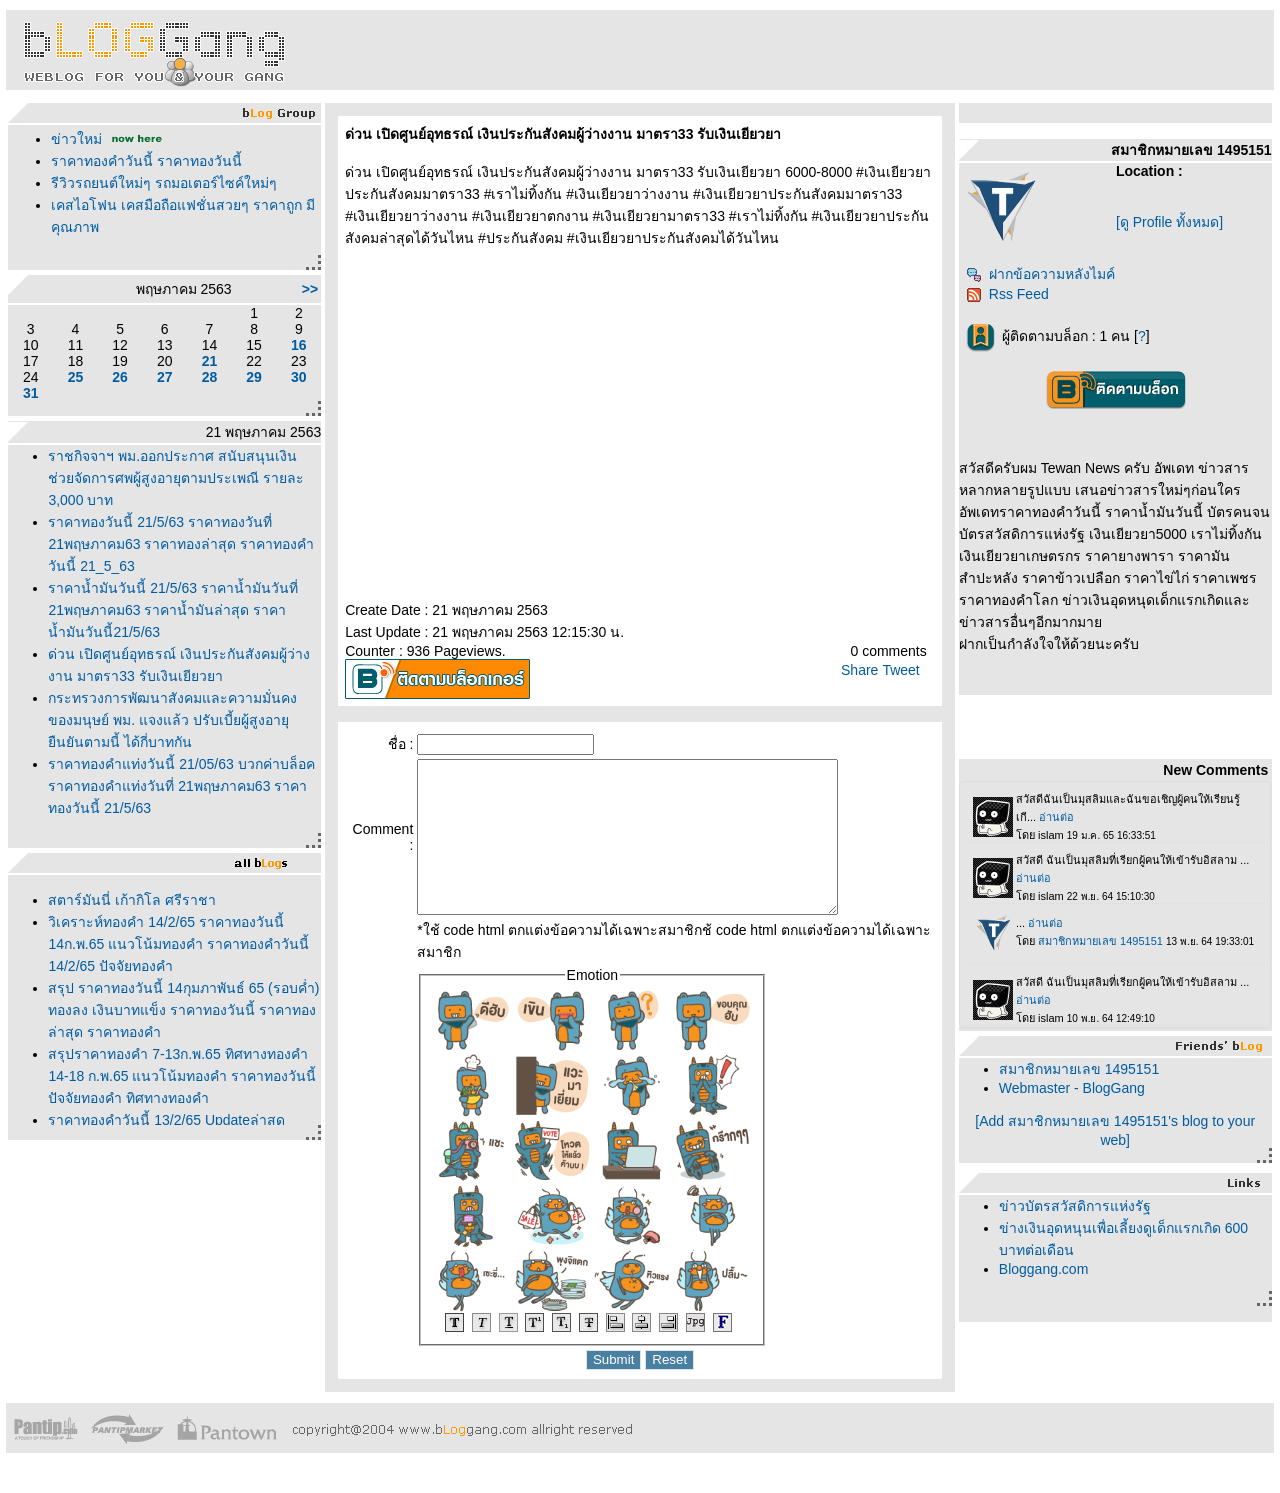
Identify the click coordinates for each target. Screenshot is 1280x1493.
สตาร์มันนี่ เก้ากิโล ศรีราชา (132, 900)
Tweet (900, 670)
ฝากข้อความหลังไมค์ (1040, 274)
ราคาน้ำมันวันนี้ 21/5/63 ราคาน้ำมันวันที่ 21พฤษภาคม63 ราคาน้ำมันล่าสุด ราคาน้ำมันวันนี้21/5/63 (173, 610)
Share (859, 670)
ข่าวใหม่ (76, 139)
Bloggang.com (1044, 1269)
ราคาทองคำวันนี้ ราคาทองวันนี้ (146, 161)
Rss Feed (1007, 294)
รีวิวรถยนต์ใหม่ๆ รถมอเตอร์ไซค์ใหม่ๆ (164, 183)
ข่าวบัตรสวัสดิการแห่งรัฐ (1075, 1206)
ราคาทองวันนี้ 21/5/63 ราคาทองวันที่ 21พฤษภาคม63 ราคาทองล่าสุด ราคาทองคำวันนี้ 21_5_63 (181, 544)
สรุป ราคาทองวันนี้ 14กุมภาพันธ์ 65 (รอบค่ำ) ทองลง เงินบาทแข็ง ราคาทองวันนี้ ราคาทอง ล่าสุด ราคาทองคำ (183, 1010)
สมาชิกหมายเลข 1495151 (1079, 1069)
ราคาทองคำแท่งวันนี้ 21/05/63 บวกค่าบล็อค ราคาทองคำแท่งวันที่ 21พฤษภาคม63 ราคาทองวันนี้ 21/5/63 (181, 786)
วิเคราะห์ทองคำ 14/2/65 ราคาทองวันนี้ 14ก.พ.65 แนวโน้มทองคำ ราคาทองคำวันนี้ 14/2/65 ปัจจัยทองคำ (178, 944)
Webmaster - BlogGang (1072, 1088)
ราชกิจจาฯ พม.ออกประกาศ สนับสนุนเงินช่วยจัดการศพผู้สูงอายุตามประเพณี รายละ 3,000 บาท (176, 478)
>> (310, 289)
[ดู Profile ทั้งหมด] (1169, 222)
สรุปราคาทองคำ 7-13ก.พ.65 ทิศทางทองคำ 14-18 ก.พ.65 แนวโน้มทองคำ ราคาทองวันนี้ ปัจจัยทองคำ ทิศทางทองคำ (182, 1076)
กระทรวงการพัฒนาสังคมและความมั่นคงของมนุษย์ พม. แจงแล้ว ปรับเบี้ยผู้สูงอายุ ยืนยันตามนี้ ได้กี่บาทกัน (172, 720)
